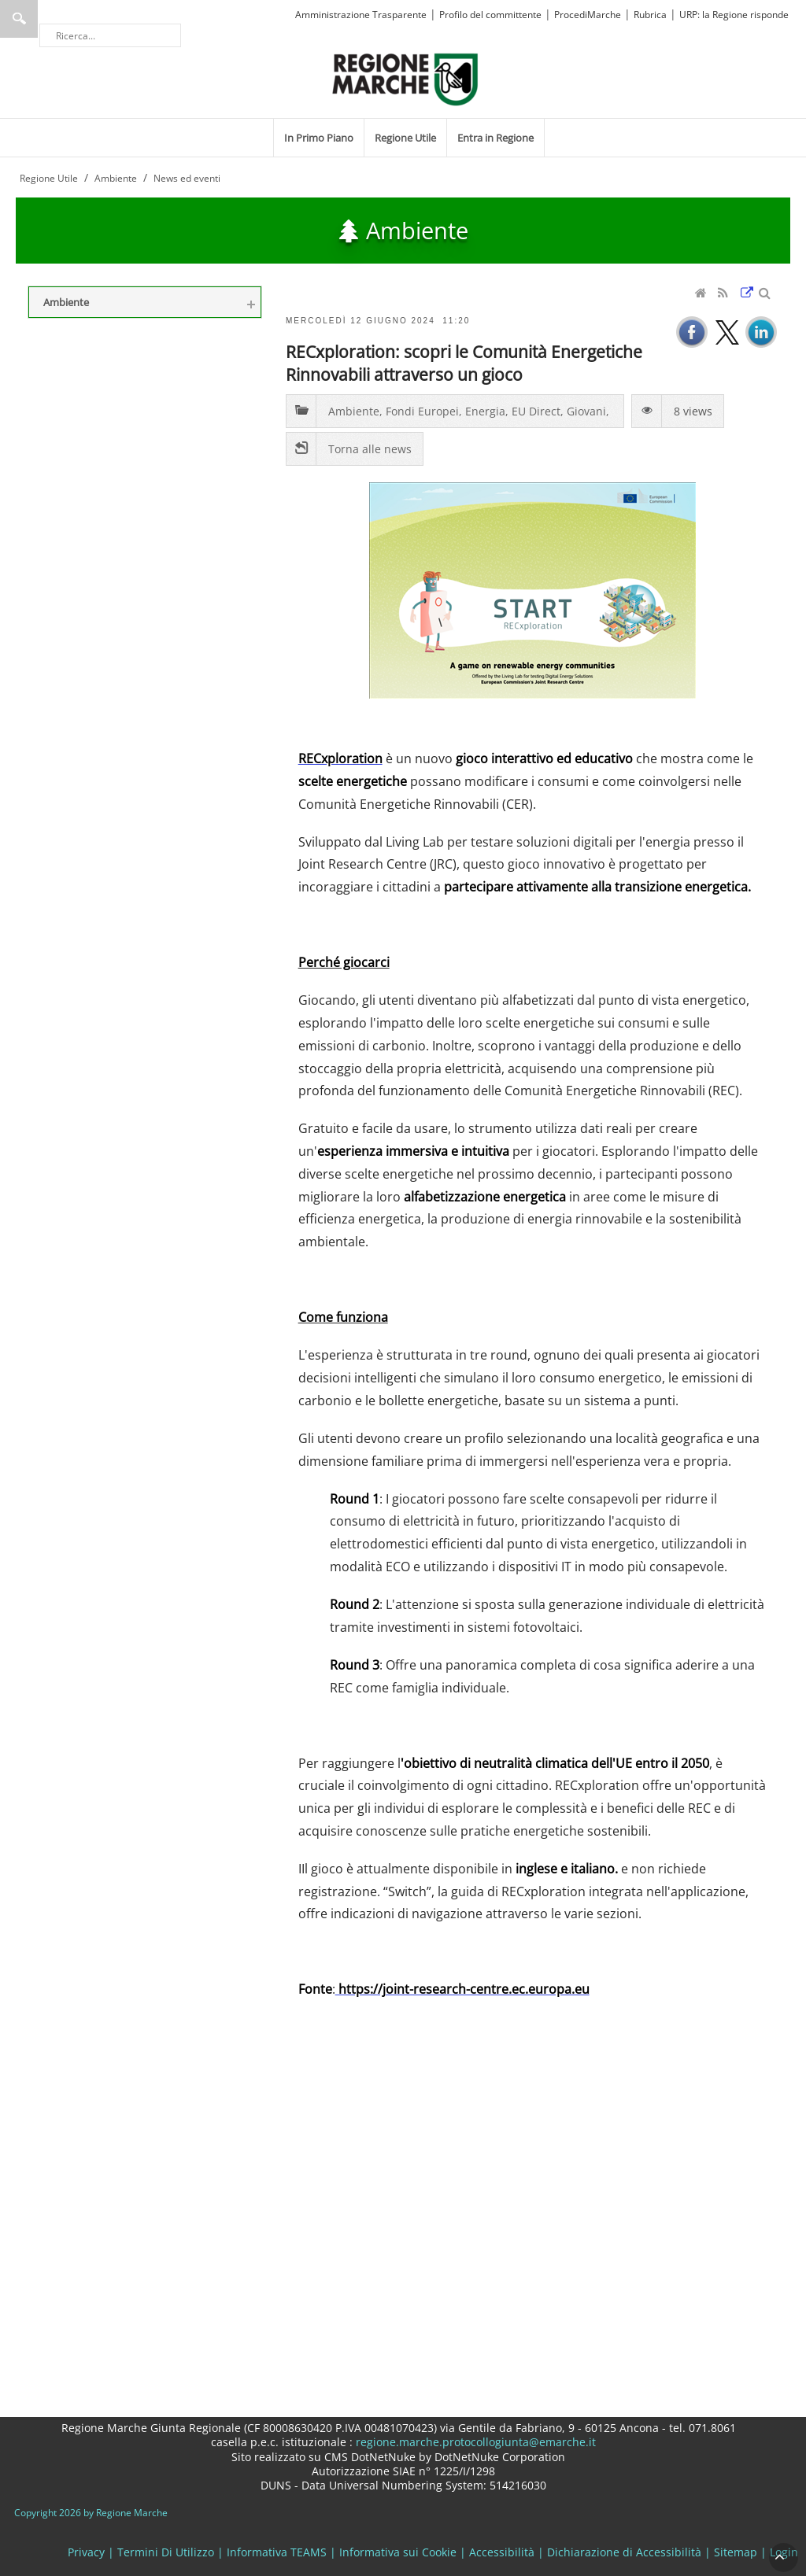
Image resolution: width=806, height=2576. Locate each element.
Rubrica (650, 14)
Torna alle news (370, 448)
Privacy (86, 2552)
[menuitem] (318, 138)
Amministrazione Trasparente (361, 14)
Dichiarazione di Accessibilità (624, 2552)
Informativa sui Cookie (398, 2552)
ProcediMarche (587, 14)
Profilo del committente (490, 14)
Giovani (586, 411)
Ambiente (353, 411)
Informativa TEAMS (277, 2552)
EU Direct (536, 411)
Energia (485, 411)
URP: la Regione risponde (734, 14)
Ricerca (19, 19)
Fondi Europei (422, 411)
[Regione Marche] (405, 78)
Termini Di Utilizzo (165, 2552)
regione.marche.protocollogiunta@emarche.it (474, 2441)
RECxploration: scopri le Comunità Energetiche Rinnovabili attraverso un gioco (464, 363)
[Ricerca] (110, 35)
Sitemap (735, 2552)
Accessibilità (501, 2552)
